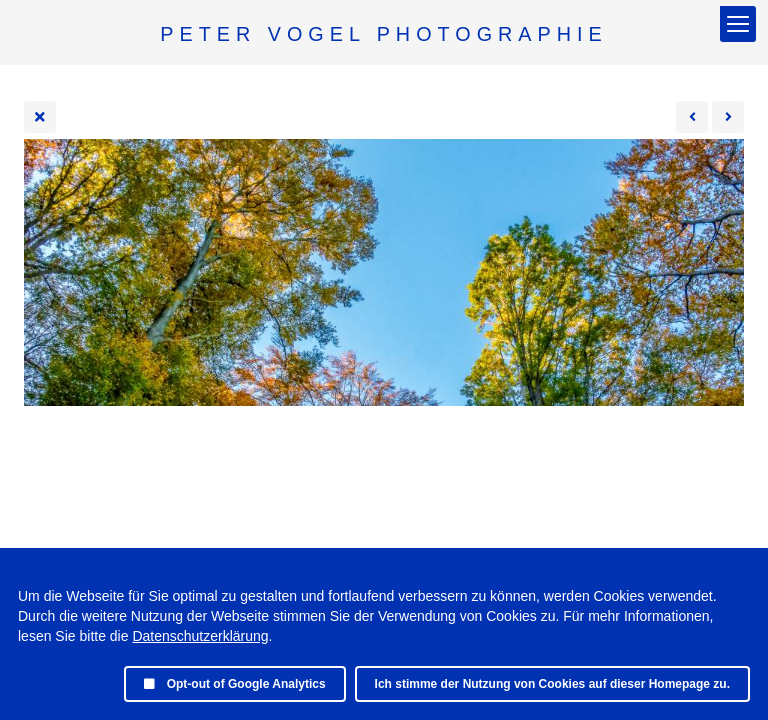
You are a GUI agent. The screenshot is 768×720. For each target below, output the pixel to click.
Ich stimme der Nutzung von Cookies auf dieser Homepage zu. (552, 684)
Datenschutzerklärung (200, 636)
